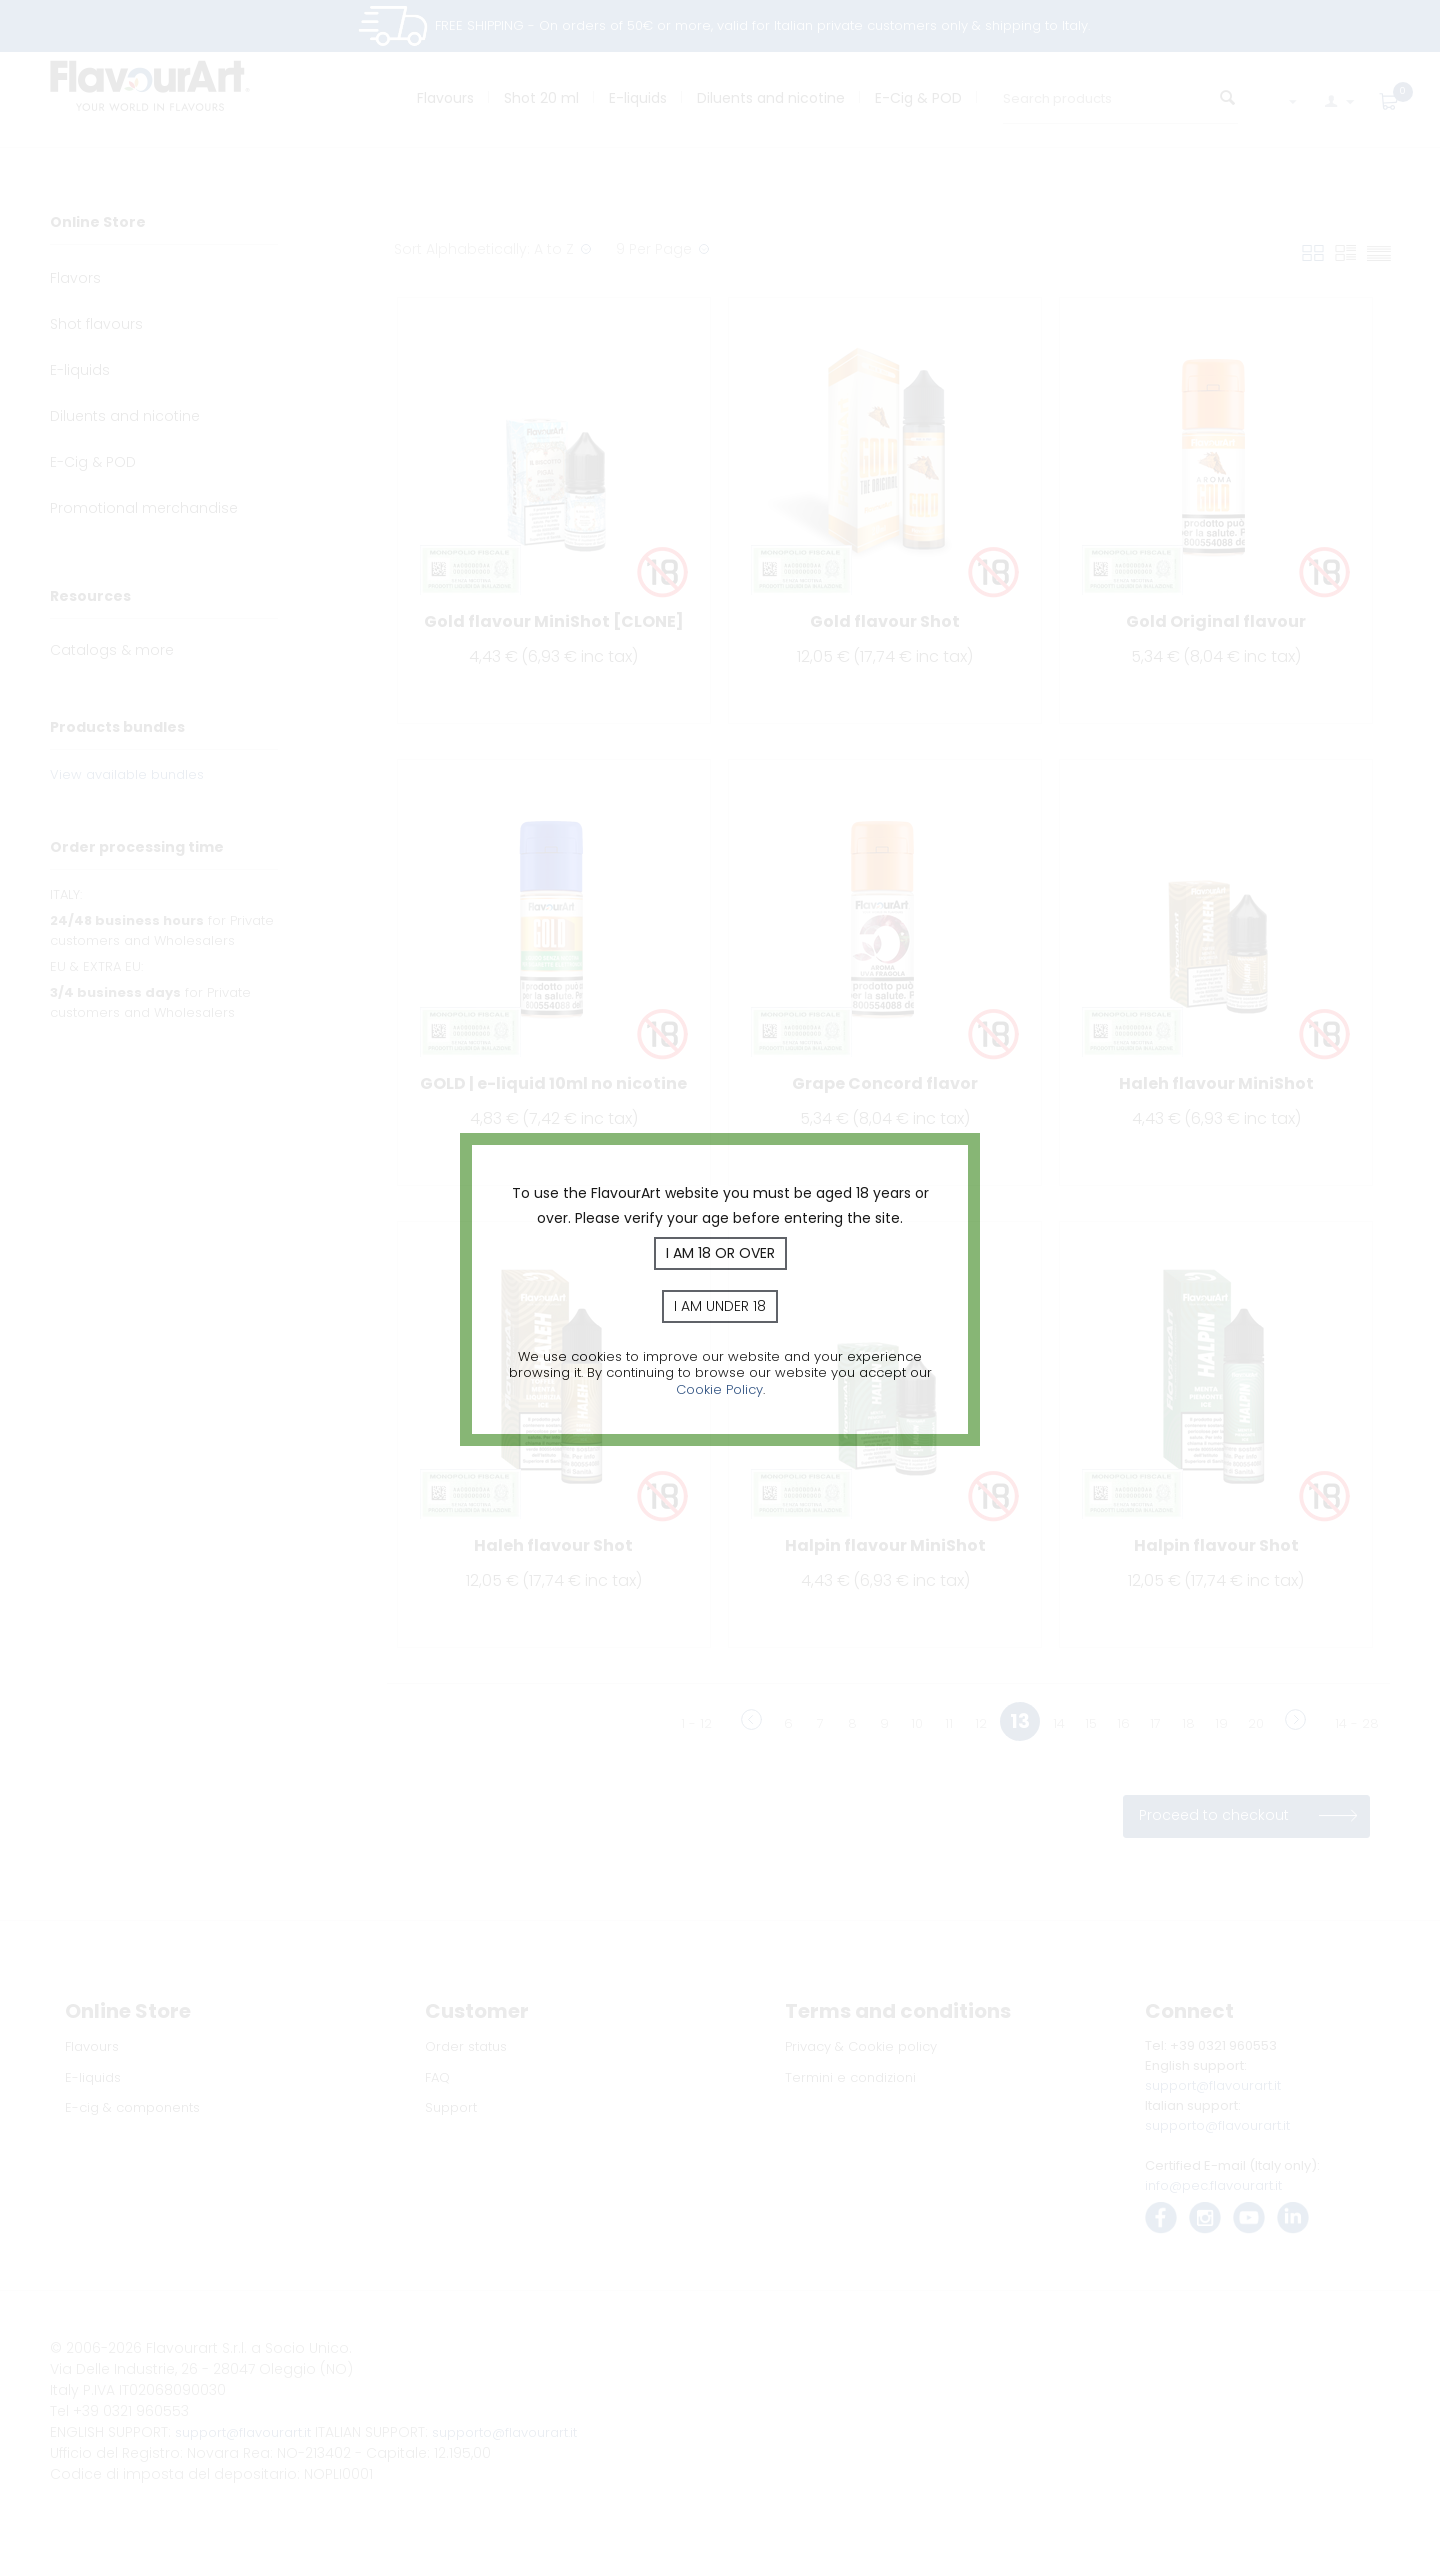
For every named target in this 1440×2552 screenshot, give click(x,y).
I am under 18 (720, 1306)
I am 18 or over (720, 1253)
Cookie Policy (719, 1389)
